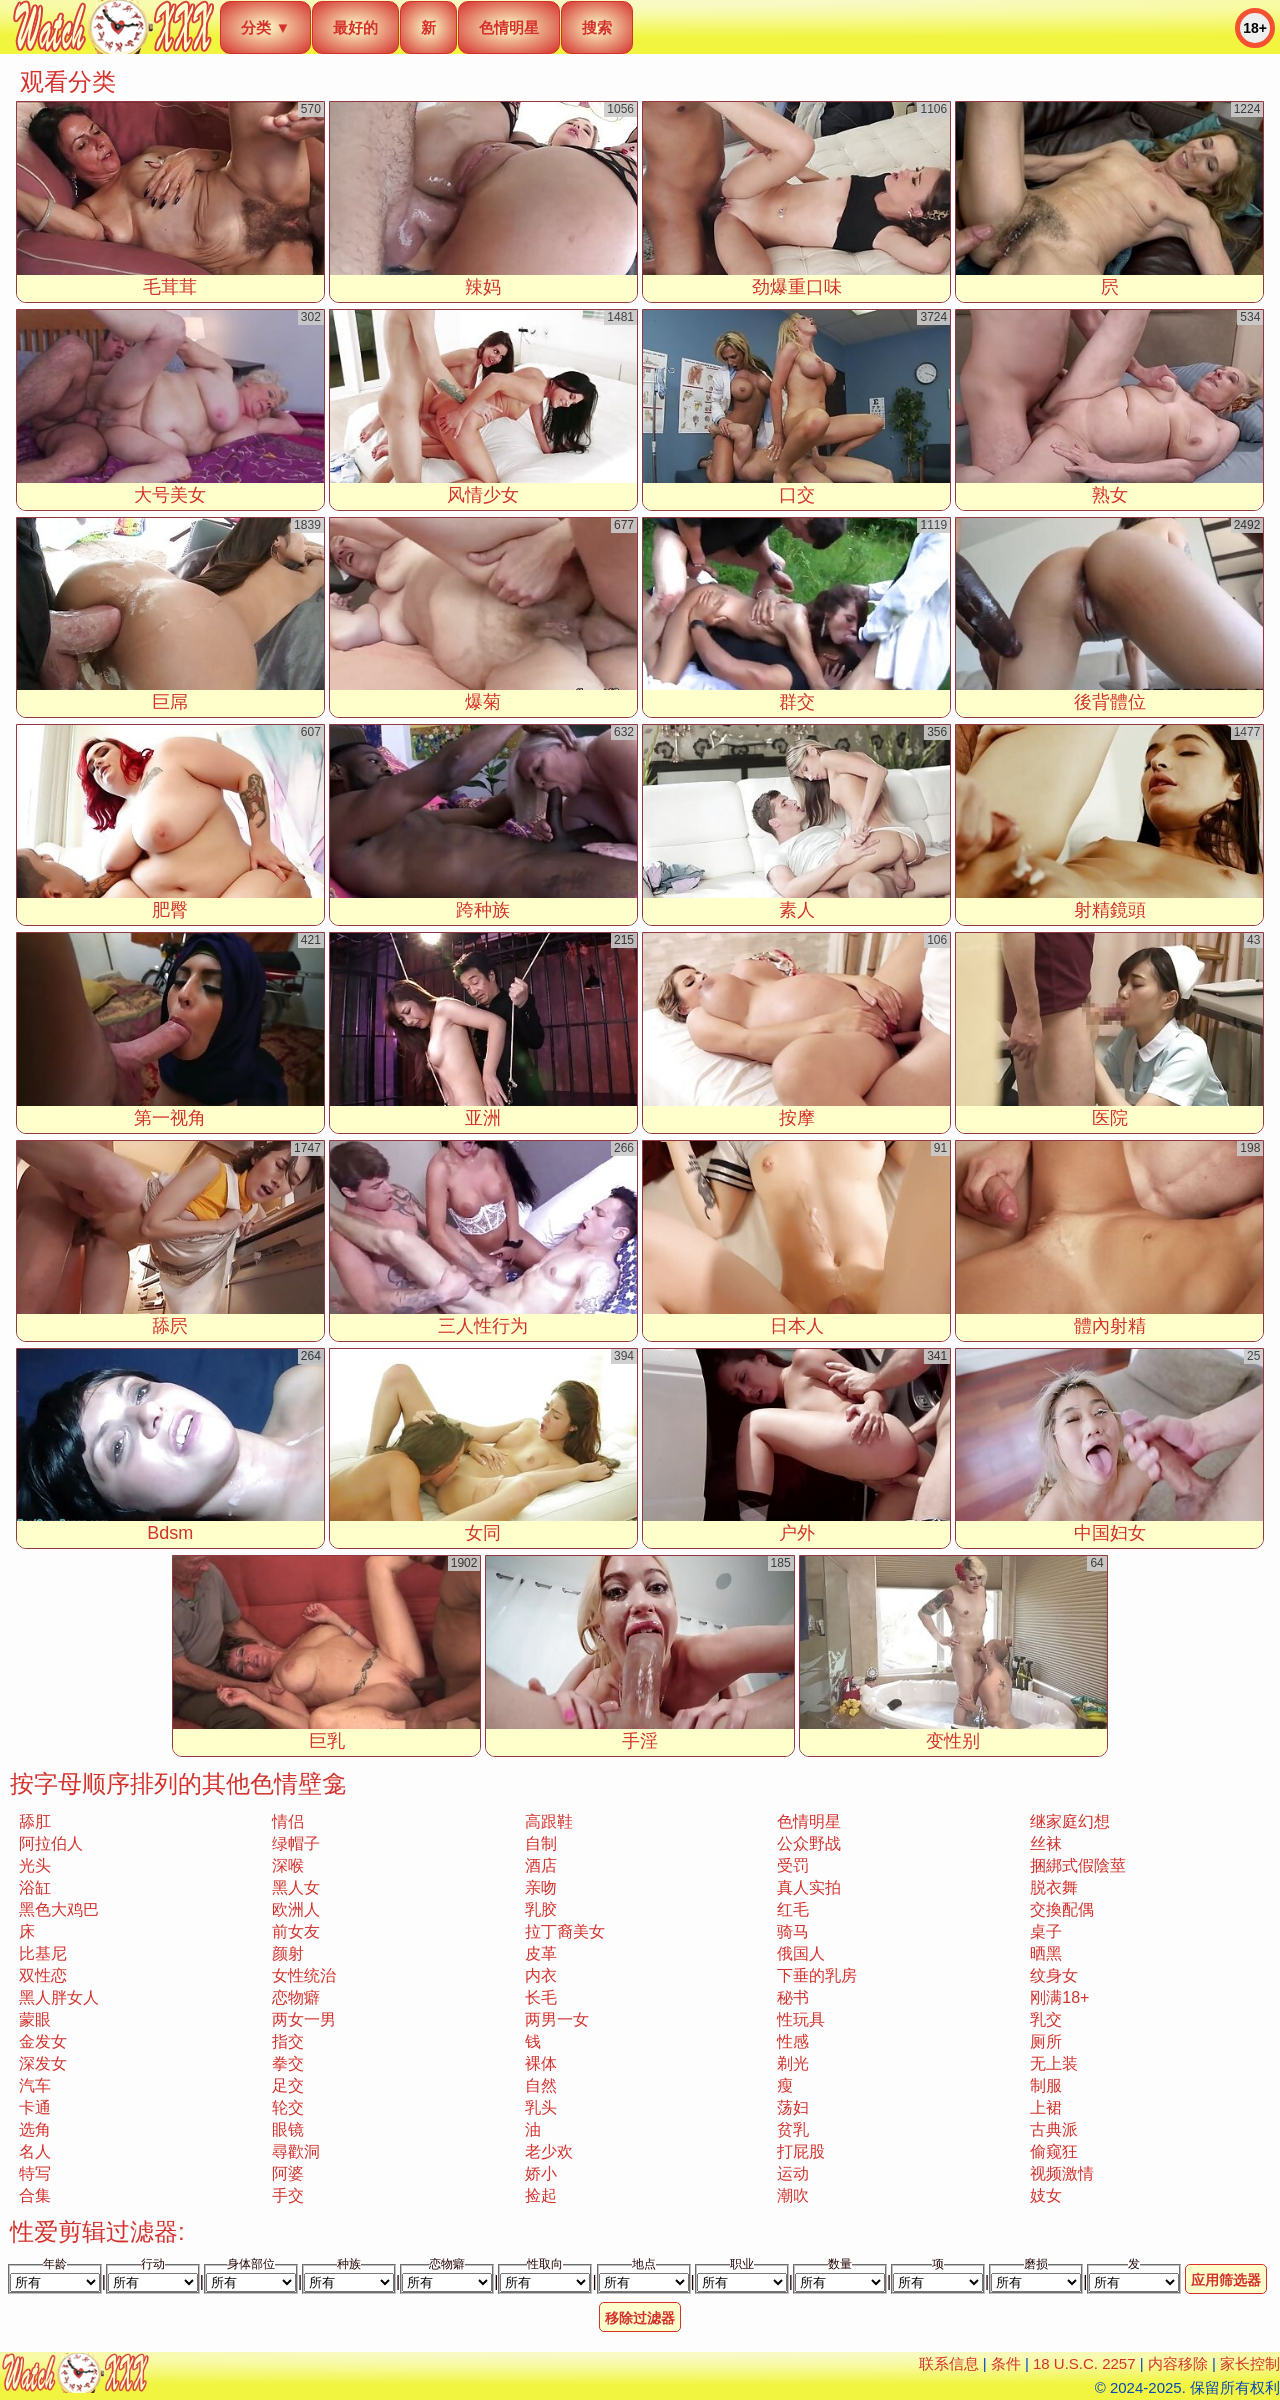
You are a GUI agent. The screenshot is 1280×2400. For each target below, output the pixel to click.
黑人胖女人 (59, 1997)
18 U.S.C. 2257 (1084, 2363)
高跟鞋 (549, 1821)
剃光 (793, 2063)
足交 (288, 2085)
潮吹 (793, 2195)
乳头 (541, 2107)
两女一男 (304, 2019)
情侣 (288, 1821)
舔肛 (35, 1821)
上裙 (1046, 2107)
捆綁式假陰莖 (1078, 1865)
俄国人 (801, 1953)
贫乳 (793, 2129)
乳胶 (541, 1909)
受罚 (793, 1865)
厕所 (1046, 2041)
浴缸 (35, 1887)
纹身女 (1054, 1975)
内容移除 (1178, 2363)
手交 (288, 2195)
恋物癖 (296, 1997)
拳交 (288, 2063)
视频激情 (1062, 2173)
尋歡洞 (296, 2151)
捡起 (541, 2195)
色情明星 (509, 27)
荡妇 (793, 2107)
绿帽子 (296, 1843)
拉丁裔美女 (565, 1931)
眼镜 (288, 2129)
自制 (541, 1843)
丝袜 (1046, 1843)
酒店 (541, 1865)
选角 (35, 2129)
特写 (35, 2173)
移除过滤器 (640, 2318)
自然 (541, 2085)
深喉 (288, 1865)
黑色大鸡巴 (59, 1909)
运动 (793, 2173)
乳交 (1046, 2019)
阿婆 (288, 2173)
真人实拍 (809, 1887)
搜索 (597, 27)
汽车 (35, 2085)
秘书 (793, 1997)
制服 (1046, 2085)
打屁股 (801, 2151)
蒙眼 (35, 2019)
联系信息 (949, 2363)
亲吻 (541, 1887)
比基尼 (43, 1953)
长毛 (541, 1997)
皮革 (541, 1953)
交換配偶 (1062, 1909)
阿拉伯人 (51, 1843)
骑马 (793, 1931)
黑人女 (296, 1887)
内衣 (541, 1975)
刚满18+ (1059, 1997)
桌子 (1046, 1931)
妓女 (1046, 2195)
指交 (288, 2041)
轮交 (288, 2107)
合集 (35, 2195)
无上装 (1054, 2063)
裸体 (541, 2063)
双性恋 (43, 1975)
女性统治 (304, 1975)
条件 (1006, 2363)
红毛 (793, 1909)
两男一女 (557, 2019)
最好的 (355, 27)
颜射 (288, 1953)
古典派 (1054, 2129)
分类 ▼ (265, 27)
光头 (35, 1865)
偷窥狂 (1054, 2151)
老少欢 (549, 2151)
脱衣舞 (1054, 1887)
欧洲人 (296, 1909)
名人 (35, 2151)
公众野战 (809, 1843)
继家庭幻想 (1070, 1821)
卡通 (35, 2107)
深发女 (43, 2063)
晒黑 (1046, 1953)
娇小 (541, 2173)
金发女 (43, 2041)
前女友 (296, 1931)
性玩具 (801, 2019)
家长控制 (1250, 2363)
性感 (793, 2041)
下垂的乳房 (817, 1975)
